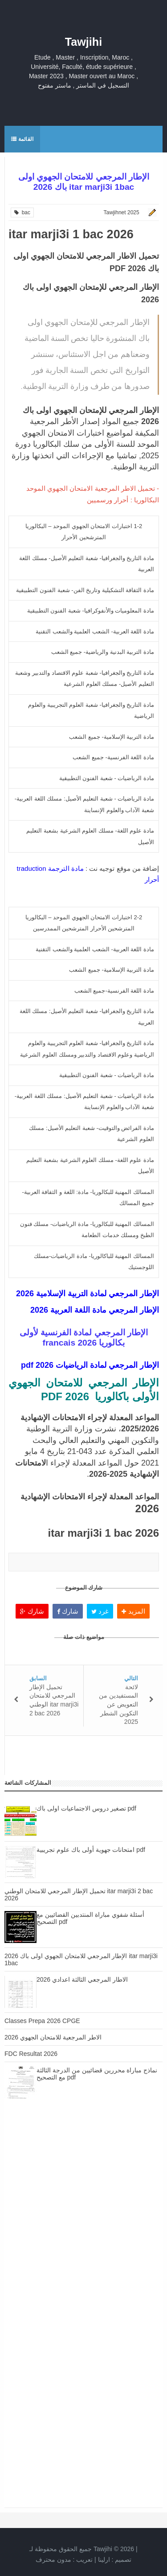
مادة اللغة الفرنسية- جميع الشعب (113, 757)
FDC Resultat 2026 (30, 2053)
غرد (100, 1611)
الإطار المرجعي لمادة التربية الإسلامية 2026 (87, 1293)
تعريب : (64, 2559)
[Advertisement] (83, 2213)
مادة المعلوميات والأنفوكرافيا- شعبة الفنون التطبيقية (90, 610)
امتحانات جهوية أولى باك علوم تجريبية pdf (91, 1849)
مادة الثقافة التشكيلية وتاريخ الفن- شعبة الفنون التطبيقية (85, 590)
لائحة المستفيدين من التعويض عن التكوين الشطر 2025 (118, 1704)
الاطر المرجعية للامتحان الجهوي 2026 (53, 2037)
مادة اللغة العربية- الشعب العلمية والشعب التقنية (95, 631)
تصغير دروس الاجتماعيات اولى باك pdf (86, 1808)
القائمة (22, 139)
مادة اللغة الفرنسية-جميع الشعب (114, 990)
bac (22, 212)
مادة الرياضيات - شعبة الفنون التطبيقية (106, 778)
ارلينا (104, 2559)
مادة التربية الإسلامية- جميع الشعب (111, 736)
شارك (32, 1611)
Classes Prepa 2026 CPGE (42, 2020)
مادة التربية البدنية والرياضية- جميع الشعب (102, 652)
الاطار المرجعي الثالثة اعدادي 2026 (82, 1979)
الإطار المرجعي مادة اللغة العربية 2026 (94, 1310)
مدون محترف (53, 2559)
